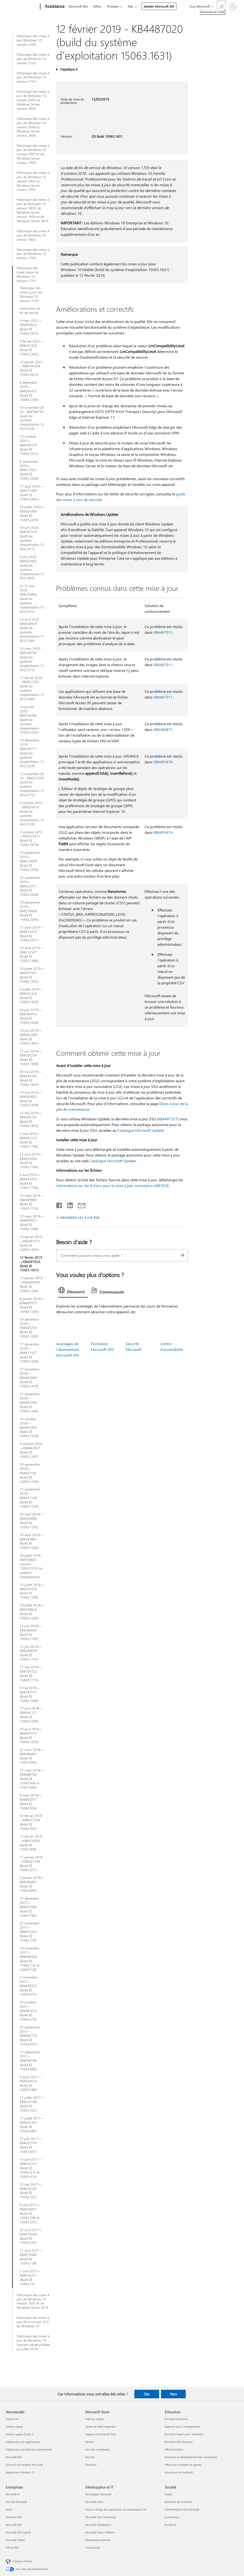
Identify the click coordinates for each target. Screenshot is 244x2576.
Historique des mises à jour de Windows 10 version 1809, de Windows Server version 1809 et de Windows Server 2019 (33, 210)
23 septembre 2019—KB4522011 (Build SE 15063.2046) (30, 886)
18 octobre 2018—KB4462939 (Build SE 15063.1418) (29, 1427)
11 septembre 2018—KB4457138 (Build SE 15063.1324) (30, 1498)
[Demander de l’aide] (221, 6)
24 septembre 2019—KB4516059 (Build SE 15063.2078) (30, 861)
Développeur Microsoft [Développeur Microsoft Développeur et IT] (98, 2494)
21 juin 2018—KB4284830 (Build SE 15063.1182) (31, 1632)
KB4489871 (163, 729)
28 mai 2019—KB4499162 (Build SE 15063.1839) (31, 1078)
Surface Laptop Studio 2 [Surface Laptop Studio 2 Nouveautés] (19, 2434)
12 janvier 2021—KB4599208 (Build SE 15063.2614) (31, 368)
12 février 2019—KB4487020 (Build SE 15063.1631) (31, 1264)
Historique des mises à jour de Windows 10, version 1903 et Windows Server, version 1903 (33, 181)
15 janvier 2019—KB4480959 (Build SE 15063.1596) (31, 1284)
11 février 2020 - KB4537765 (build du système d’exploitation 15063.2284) (32, 688)
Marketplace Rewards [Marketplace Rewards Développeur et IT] (97, 2540)
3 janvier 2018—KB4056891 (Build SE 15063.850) (32, 1884)
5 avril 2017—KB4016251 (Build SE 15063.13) (30, 2277)
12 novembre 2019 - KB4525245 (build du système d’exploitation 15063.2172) (32, 784)
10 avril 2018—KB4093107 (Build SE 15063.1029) (31, 1735)
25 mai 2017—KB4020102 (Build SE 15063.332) (31, 2190)
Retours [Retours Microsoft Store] (89, 2442)
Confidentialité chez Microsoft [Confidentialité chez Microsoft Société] (182, 2509)
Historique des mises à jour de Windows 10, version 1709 (33, 253)
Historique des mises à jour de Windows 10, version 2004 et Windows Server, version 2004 (33, 127)
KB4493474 (163, 761)
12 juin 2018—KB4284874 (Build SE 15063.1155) (31, 1653)
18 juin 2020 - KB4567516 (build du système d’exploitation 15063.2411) (32, 538)
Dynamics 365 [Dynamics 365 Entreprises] (14, 2517)
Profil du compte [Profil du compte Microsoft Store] (94, 2419)
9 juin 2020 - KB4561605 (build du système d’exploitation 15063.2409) (32, 567)
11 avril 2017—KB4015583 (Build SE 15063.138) (31, 2256)
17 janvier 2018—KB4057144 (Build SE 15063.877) (31, 1863)
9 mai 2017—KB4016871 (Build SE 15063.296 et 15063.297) (30, 2213)
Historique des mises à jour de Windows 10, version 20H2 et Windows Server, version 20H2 (33, 100)
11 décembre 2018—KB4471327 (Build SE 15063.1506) (29, 1352)
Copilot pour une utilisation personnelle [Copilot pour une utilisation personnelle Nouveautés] (29, 2449)
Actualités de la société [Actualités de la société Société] (178, 2502)
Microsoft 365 (78, 6)
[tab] (73, 1291)
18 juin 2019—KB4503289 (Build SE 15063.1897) (31, 1037)
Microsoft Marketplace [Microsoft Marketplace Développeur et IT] (98, 2524)
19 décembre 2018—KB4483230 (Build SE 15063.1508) (29, 1328)
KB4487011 (163, 632)
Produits (113, 6)
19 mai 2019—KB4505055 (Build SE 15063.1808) (31, 1098)
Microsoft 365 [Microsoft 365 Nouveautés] (14, 2457)
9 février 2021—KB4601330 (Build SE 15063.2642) (32, 347)
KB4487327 (167, 1118)
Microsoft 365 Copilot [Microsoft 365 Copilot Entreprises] (18, 2532)
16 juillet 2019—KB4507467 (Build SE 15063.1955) (32, 975)
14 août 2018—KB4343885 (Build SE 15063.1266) (31, 1541)
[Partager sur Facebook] (59, 1204)
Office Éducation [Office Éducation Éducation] (174, 2449)
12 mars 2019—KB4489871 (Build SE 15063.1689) (32, 1222)
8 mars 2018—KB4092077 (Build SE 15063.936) (31, 1801)
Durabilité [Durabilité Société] (170, 2524)
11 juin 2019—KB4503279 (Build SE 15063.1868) (31, 1057)
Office (97, 6)
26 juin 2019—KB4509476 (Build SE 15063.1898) (31, 1016)
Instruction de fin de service (30, 310)
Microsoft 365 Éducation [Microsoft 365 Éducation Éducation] (179, 2442)
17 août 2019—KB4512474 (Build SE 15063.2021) (31, 933)
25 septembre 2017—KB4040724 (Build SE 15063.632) (30, 2036)
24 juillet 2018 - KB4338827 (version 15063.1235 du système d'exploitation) (31, 1566)
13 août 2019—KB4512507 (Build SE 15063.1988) (31, 954)
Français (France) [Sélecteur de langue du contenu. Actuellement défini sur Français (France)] (22, 2561)
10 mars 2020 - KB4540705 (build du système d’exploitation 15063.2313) (32, 659)
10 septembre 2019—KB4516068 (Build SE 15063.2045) (30, 911)
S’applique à (68, 69)
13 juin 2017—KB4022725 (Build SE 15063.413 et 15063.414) (31, 2168)
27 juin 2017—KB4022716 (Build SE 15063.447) (31, 2145)
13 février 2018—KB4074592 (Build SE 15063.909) (31, 1843)
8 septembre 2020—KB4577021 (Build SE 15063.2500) (29, 470)
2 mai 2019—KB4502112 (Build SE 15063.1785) (30, 1140)
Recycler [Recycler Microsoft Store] (90, 2457)
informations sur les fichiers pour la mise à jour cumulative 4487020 (112, 1185)
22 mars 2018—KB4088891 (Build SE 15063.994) (32, 1756)
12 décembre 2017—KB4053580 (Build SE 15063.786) (29, 1907)
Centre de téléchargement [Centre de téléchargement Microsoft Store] (100, 2426)
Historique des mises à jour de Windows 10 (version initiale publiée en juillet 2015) (33, 2342)
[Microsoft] (22, 6)
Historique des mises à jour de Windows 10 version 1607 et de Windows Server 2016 (33, 2301)
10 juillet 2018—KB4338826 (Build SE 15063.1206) (32, 1611)
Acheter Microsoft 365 (159, 6)
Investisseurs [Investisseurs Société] (172, 2517)
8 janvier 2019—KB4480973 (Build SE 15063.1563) (32, 1305)
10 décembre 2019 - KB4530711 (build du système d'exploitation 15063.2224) (32, 753)
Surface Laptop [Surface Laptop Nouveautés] (14, 2426)
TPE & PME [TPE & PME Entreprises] (12, 2547)
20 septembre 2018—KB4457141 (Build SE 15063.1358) (30, 1473)
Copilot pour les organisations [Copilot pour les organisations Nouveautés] (23, 2442)
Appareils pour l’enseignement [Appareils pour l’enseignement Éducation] (182, 2426)
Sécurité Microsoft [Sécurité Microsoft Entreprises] (16, 2502)
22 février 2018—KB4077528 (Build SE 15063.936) (31, 1822)
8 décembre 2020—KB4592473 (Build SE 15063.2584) (29, 391)
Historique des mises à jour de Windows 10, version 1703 (28, 274)
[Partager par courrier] (79, 1204)
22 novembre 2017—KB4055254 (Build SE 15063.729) (29, 1931)
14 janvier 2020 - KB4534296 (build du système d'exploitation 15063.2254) (29, 720)
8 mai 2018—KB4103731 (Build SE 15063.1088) (30, 1694)
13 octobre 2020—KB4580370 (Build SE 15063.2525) (29, 445)
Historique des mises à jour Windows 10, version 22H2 (33, 40)
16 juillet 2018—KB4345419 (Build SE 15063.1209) (32, 1591)
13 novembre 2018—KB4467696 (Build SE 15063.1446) (29, 1402)
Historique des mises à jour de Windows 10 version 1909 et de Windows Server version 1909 (33, 154)
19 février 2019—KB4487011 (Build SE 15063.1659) (31, 1243)
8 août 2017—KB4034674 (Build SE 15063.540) (30, 2083)
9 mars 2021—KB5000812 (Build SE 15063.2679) (31, 327)
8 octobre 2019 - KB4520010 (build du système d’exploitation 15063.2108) (32, 813)
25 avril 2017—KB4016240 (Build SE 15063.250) (31, 2236)
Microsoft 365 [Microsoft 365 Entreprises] (14, 2524)
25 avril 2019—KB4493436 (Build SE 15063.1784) (31, 1160)
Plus (130, 6)
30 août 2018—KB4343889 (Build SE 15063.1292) (31, 1520)
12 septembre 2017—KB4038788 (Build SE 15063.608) (30, 2060)
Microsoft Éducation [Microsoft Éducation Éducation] (176, 2419)
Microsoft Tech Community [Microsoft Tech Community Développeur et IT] (100, 2517)
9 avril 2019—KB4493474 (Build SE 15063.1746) (30, 1181)
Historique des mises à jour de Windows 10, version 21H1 (33, 77)
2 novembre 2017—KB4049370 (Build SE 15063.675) (28, 1986)
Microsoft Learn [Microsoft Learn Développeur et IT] (94, 2502)
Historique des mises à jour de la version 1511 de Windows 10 (33, 2321)
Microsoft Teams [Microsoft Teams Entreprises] (15, 2540)
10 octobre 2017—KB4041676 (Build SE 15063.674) (28, 2011)
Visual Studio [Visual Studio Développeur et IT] (92, 2547)
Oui (146, 2394)
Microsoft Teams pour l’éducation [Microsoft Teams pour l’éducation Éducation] (184, 2434)
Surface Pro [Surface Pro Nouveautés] (12, 2419)
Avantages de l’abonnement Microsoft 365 (67, 1349)
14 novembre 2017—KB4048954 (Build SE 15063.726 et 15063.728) (29, 1959)
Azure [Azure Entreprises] (9, 2509)
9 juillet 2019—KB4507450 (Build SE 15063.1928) (31, 995)
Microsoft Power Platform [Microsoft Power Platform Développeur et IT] (99, 2532)
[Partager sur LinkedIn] (68, 1204)
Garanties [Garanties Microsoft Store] (91, 2464)
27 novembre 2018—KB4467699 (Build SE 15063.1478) (29, 1378)
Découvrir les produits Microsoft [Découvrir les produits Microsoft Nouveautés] (24, 2464)
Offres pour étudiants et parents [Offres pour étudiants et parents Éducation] (183, 2464)
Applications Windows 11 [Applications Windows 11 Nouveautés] (20, 2472)
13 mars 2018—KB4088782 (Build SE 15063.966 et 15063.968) (32, 1779)
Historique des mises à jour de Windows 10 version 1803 (33, 235)
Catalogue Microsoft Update (140, 1130)
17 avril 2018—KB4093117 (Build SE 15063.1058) (31, 1714)
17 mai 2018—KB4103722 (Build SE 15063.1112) (31, 1673)
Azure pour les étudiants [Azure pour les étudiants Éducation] (179, 2472)
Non (173, 2394)
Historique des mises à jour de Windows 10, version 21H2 (33, 58)
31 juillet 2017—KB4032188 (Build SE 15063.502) (32, 2104)
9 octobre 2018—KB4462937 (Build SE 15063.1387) (31, 1450)
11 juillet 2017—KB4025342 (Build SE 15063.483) (32, 2124)
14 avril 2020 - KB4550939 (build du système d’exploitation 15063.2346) (32, 630)
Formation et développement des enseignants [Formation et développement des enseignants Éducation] (191, 2457)
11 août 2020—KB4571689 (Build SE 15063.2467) (31, 492)
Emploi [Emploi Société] (168, 2494)
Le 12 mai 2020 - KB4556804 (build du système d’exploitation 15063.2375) (32, 599)
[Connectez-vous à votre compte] (232, 6)
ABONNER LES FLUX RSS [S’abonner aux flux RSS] (80, 1217)
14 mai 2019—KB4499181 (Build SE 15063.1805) (31, 1119)
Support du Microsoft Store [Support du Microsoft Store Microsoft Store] (100, 2434)
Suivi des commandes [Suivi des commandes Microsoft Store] (97, 2449)
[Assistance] (54, 6)
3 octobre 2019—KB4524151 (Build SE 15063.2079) (31, 838)
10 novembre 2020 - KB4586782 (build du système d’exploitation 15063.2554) (32, 418)
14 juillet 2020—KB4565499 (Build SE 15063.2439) (32, 513)
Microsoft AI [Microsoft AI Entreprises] (13, 2494)
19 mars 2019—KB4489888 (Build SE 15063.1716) (32, 1202)
